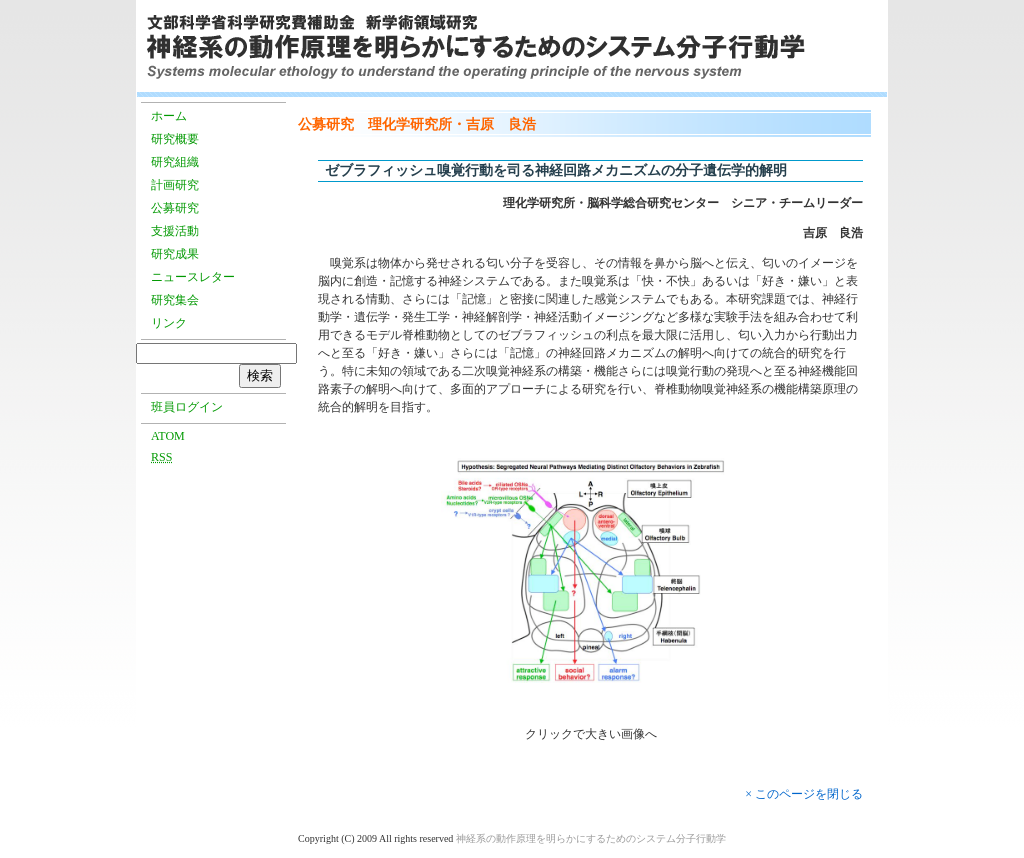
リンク (169, 323)
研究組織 (175, 162)
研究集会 (175, 300)
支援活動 (175, 231)
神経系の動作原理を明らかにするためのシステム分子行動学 (591, 838)
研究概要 (175, 139)
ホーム (169, 116)
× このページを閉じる (804, 794)
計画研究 (175, 185)
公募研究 (175, 208)
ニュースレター (193, 277)
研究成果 (175, 254)
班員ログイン (187, 407)
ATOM (168, 436)
